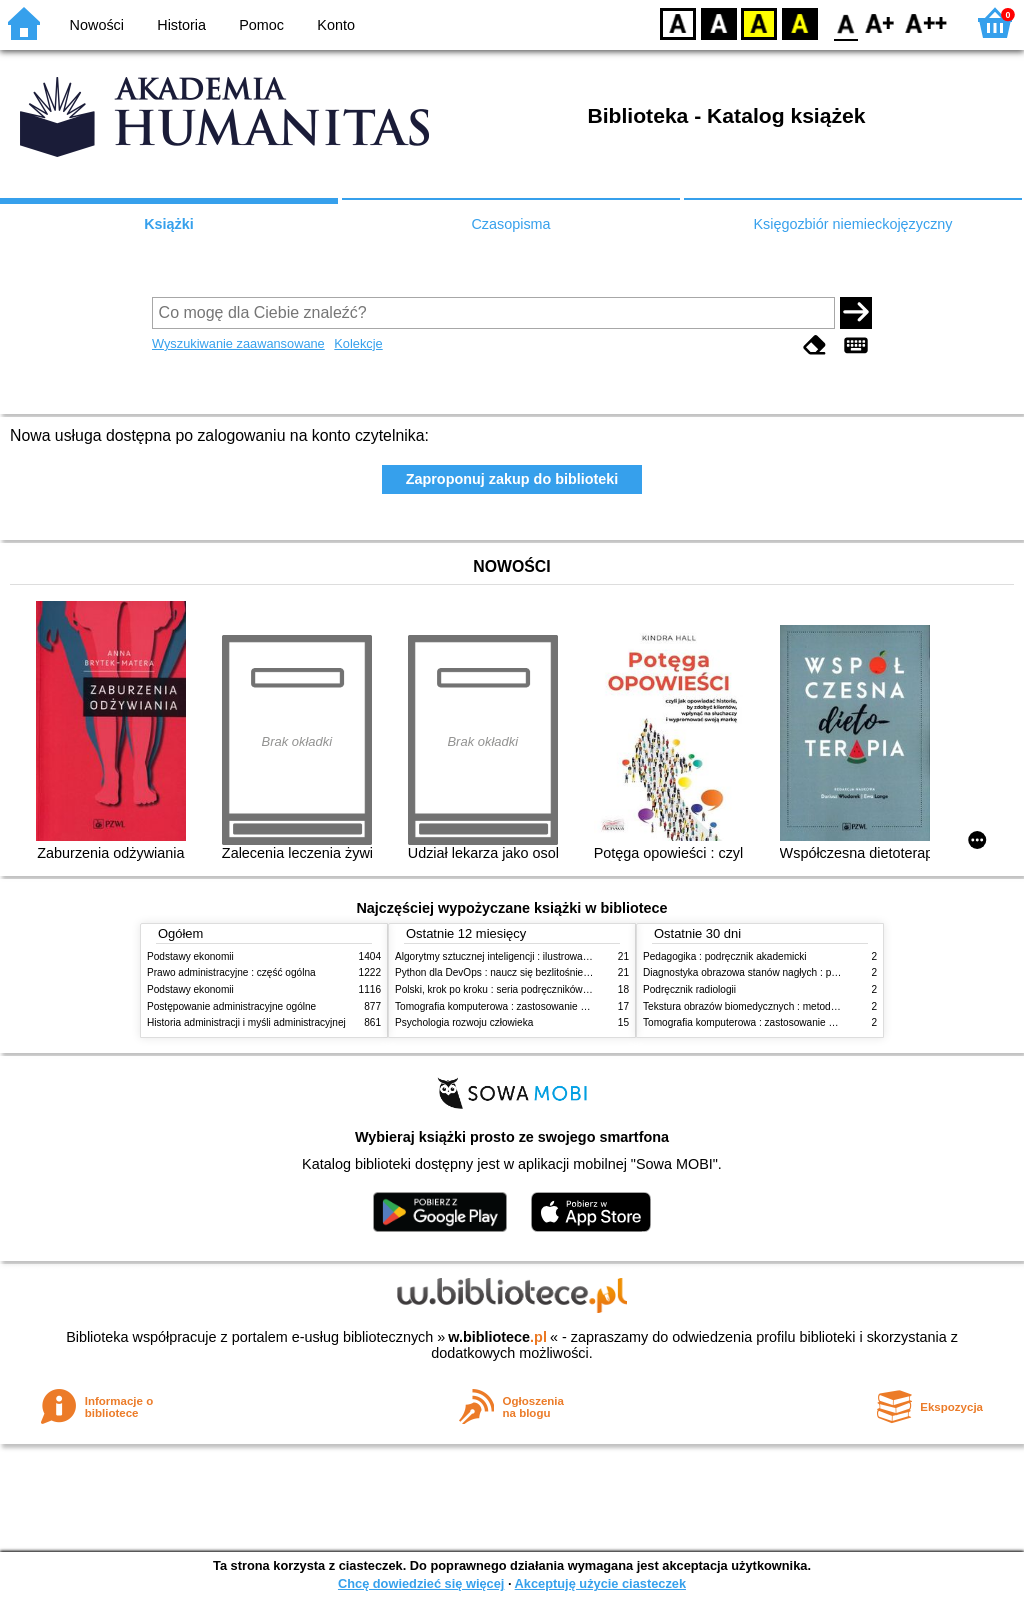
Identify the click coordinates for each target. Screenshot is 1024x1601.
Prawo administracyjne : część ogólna (231, 972)
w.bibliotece (497, 1337)
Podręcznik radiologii (689, 989)
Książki (169, 224)
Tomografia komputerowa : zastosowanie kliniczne (507, 1006)
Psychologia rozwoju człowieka (464, 1022)
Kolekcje (358, 343)
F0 (845, 22)
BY (799, 22)
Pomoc (261, 25)
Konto (336, 25)
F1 (880, 22)
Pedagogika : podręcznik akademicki (725, 956)
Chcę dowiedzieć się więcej (421, 1583)
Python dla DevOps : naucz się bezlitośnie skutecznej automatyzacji (546, 972)
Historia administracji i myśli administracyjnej (246, 1022)
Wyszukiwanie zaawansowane (238, 343)
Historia (181, 25)
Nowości (97, 25)
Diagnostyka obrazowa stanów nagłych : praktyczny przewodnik (785, 972)
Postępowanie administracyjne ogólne (231, 1006)
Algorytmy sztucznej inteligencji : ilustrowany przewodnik (521, 956)
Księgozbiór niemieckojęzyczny (852, 224)
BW (719, 22)
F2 (926, 22)
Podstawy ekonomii (190, 956)
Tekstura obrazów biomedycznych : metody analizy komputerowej (789, 1006)
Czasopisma (510, 224)
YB (758, 22)
